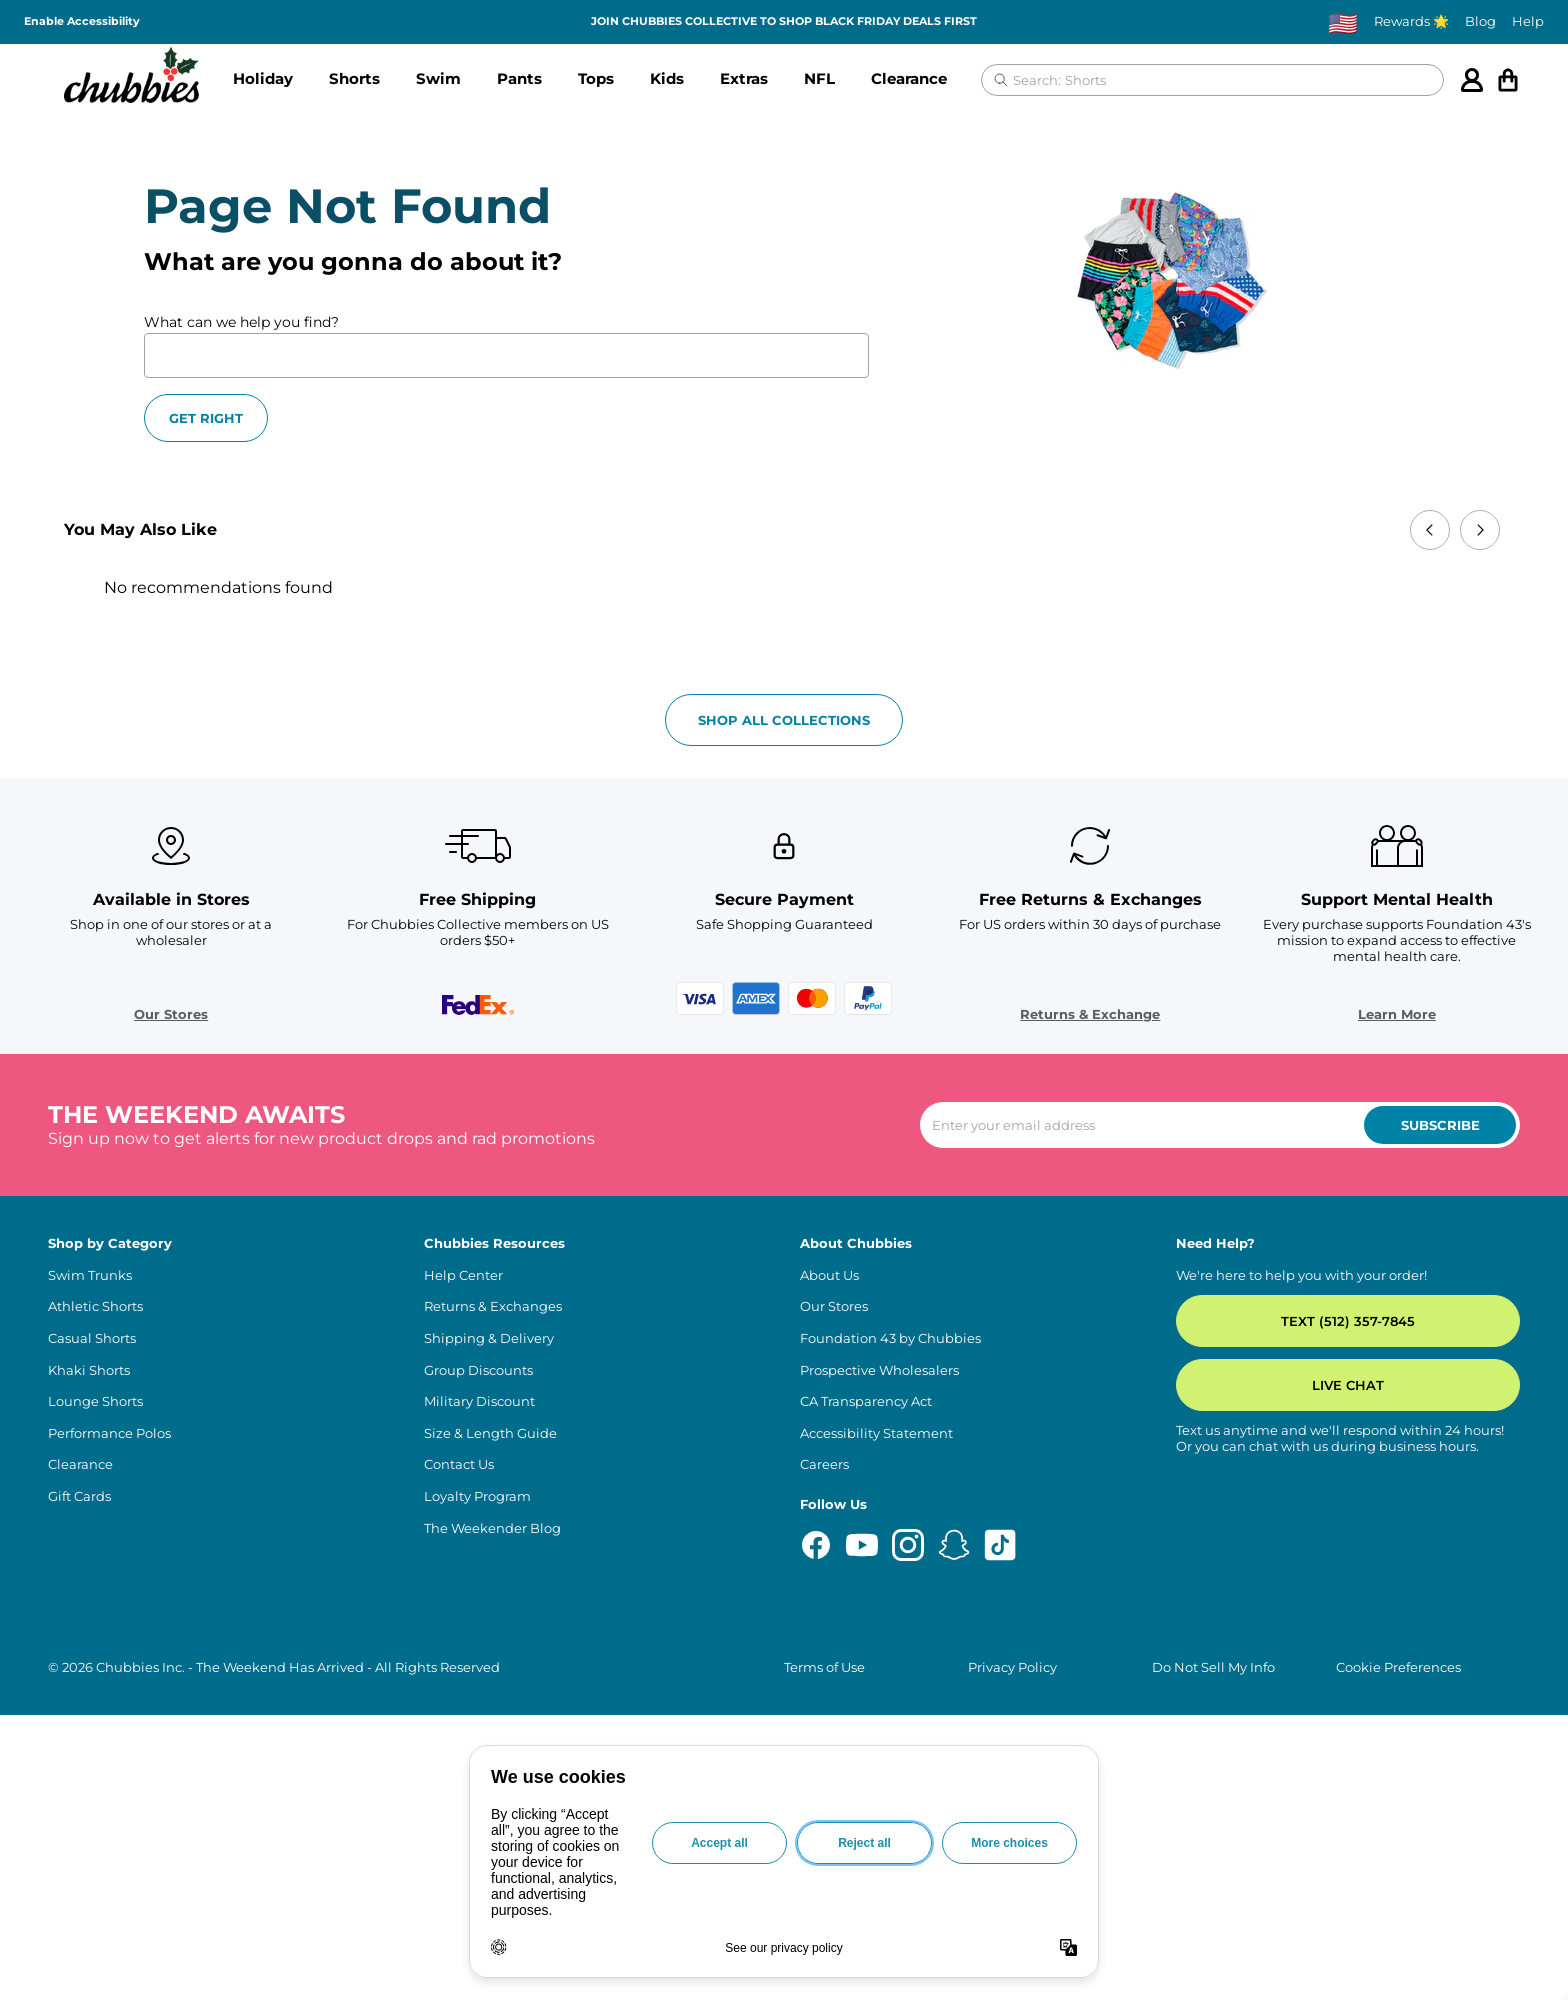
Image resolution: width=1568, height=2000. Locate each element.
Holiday (263, 78)
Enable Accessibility (82, 21)
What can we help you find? (241, 322)
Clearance (909, 78)
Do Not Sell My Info (1213, 1667)
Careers (824, 1464)
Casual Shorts (92, 1338)
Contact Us (459, 1464)
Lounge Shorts (95, 1401)
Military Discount (479, 1401)
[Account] (1472, 80)
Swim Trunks (90, 1275)
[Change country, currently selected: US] (1343, 22)
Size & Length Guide (490, 1433)
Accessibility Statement (876, 1433)
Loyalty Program (477, 1496)
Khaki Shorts (89, 1370)
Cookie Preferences (1398, 1667)
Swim (438, 78)
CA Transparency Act (866, 1401)
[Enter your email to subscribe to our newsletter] (1220, 1125)
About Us (829, 1275)
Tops (596, 78)
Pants (519, 78)
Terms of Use (824, 1667)
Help (1528, 21)
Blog (1480, 21)
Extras (744, 78)
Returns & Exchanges (493, 1306)
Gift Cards (79, 1496)
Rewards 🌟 (1411, 21)
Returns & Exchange (1090, 1014)
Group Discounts (478, 1370)
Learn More (1397, 1014)
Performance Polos (109, 1433)
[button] (263, 80)
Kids (667, 78)
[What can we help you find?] (506, 355)
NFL (819, 78)
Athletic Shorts (95, 1306)
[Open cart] (1508, 80)
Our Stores (171, 1014)
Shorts (354, 78)
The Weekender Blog (492, 1528)
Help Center (463, 1275)
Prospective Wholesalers (879, 1370)
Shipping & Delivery (489, 1338)
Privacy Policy (1012, 1667)
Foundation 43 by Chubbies (890, 1338)
